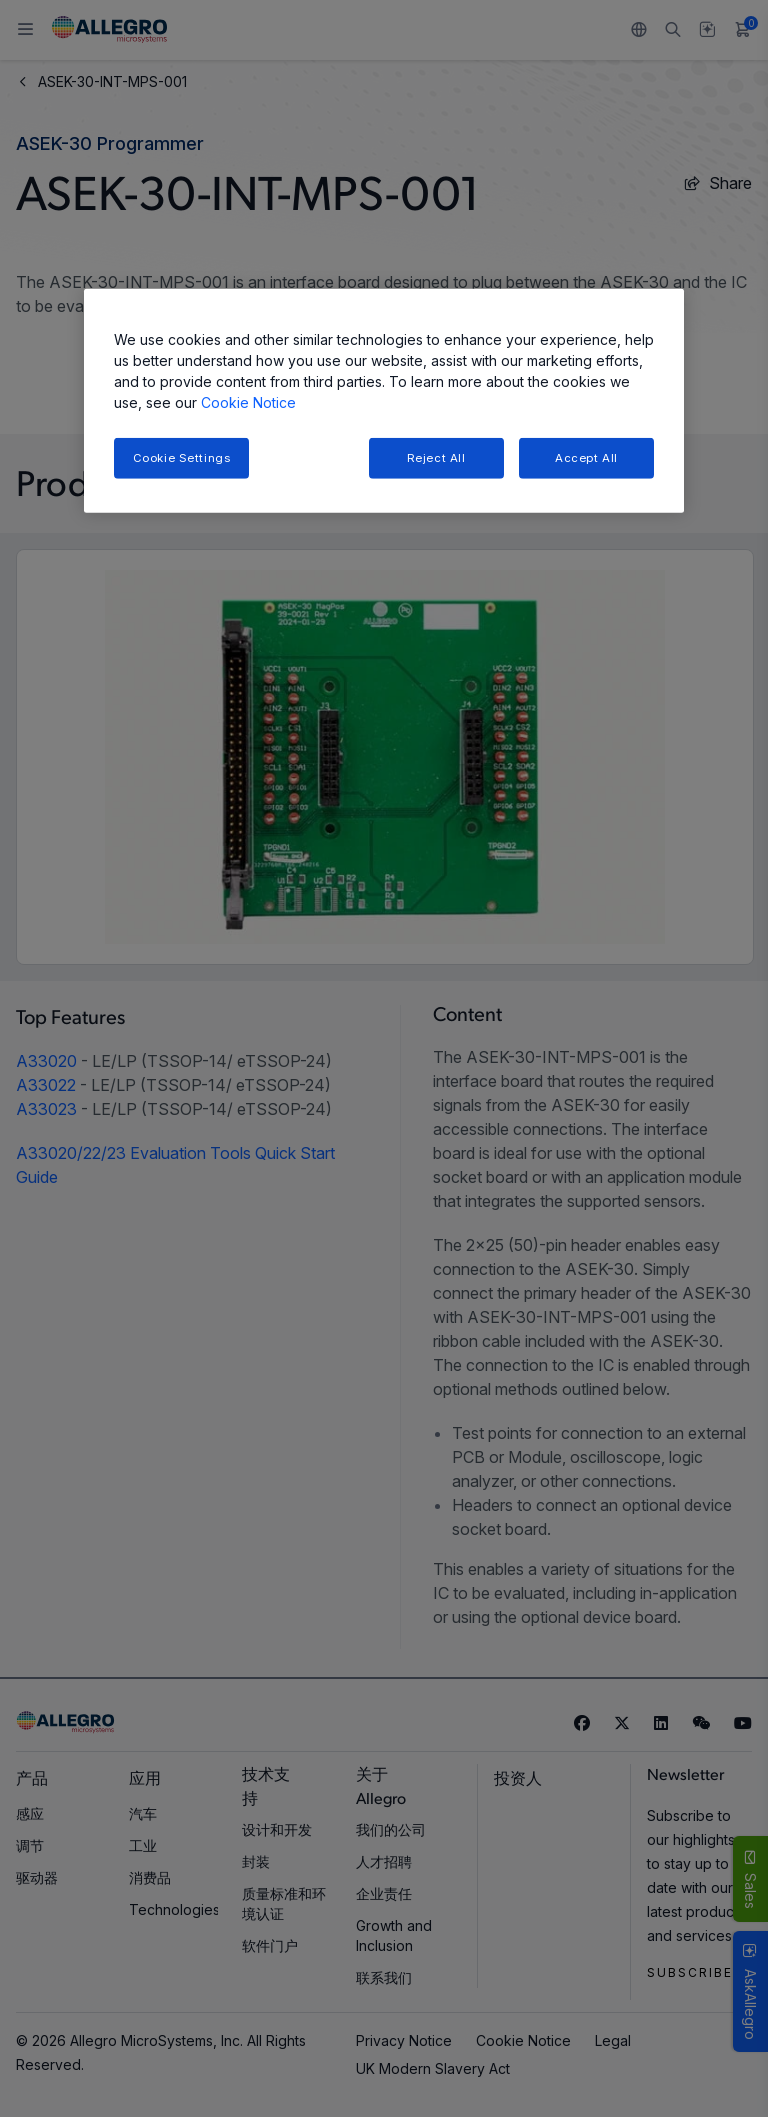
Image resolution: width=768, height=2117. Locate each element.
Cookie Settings (182, 457)
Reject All (436, 457)
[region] (384, 400)
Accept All (586, 457)
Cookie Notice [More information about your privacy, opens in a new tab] (248, 401)
